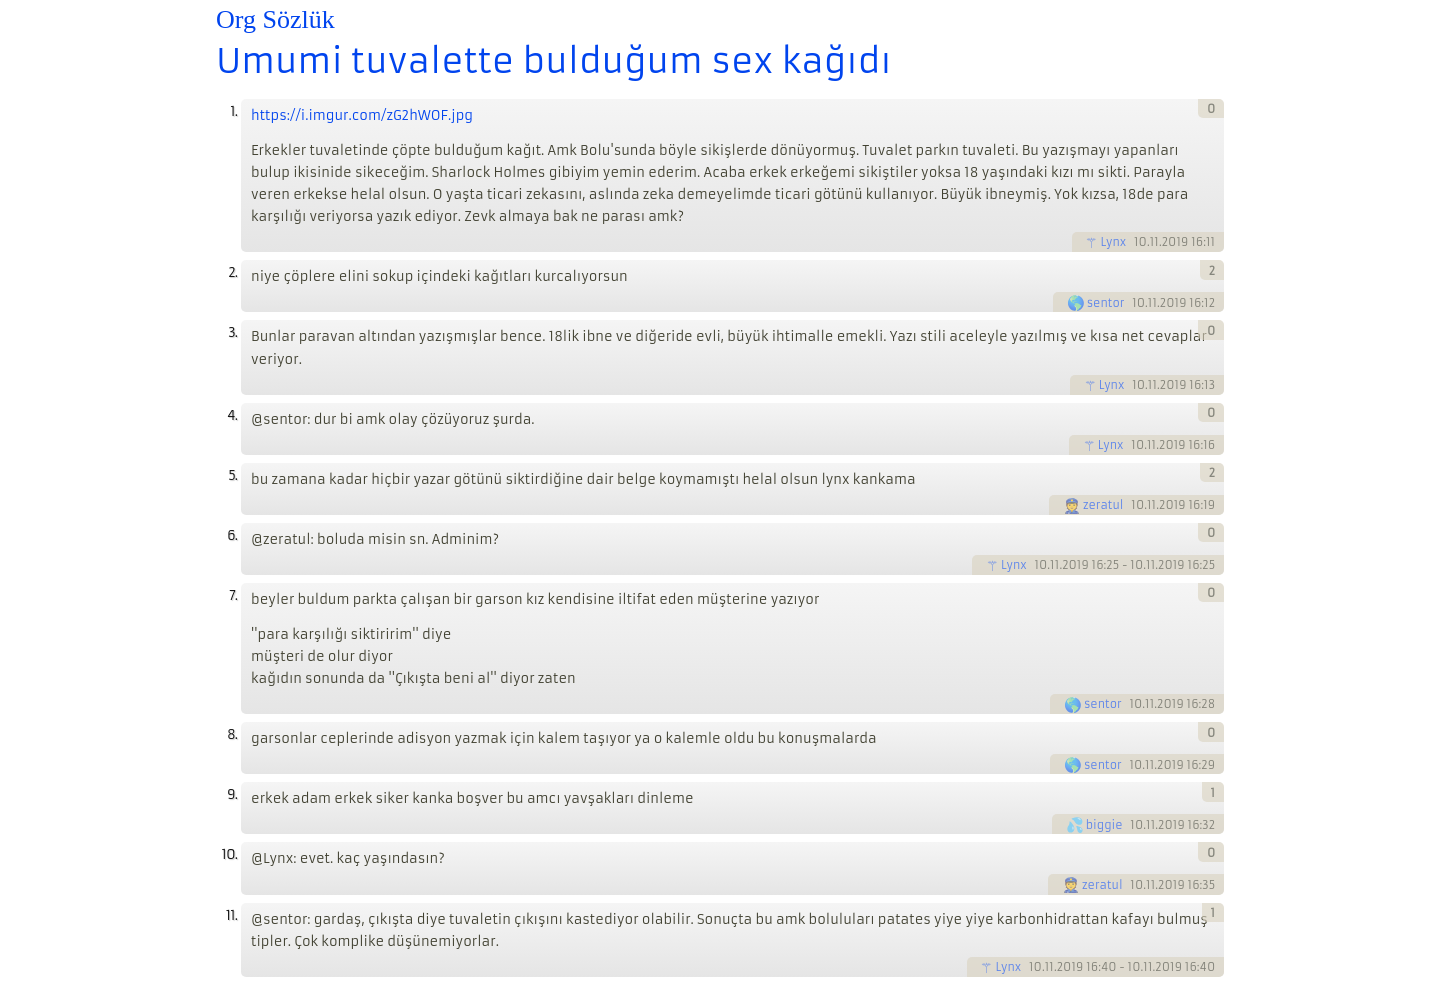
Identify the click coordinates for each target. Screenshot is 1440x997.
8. (232, 734)
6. (232, 535)
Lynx (1113, 242)
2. (232, 272)
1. (233, 111)
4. (232, 415)
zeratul (1103, 505)
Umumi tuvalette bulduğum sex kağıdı (553, 61)
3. (232, 332)
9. (232, 794)
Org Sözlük (275, 19)
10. (229, 854)
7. (233, 595)
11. (231, 915)
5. (232, 475)
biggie (1104, 825)
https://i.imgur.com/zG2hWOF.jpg (362, 115)
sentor (1106, 303)
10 (1140, 242)
